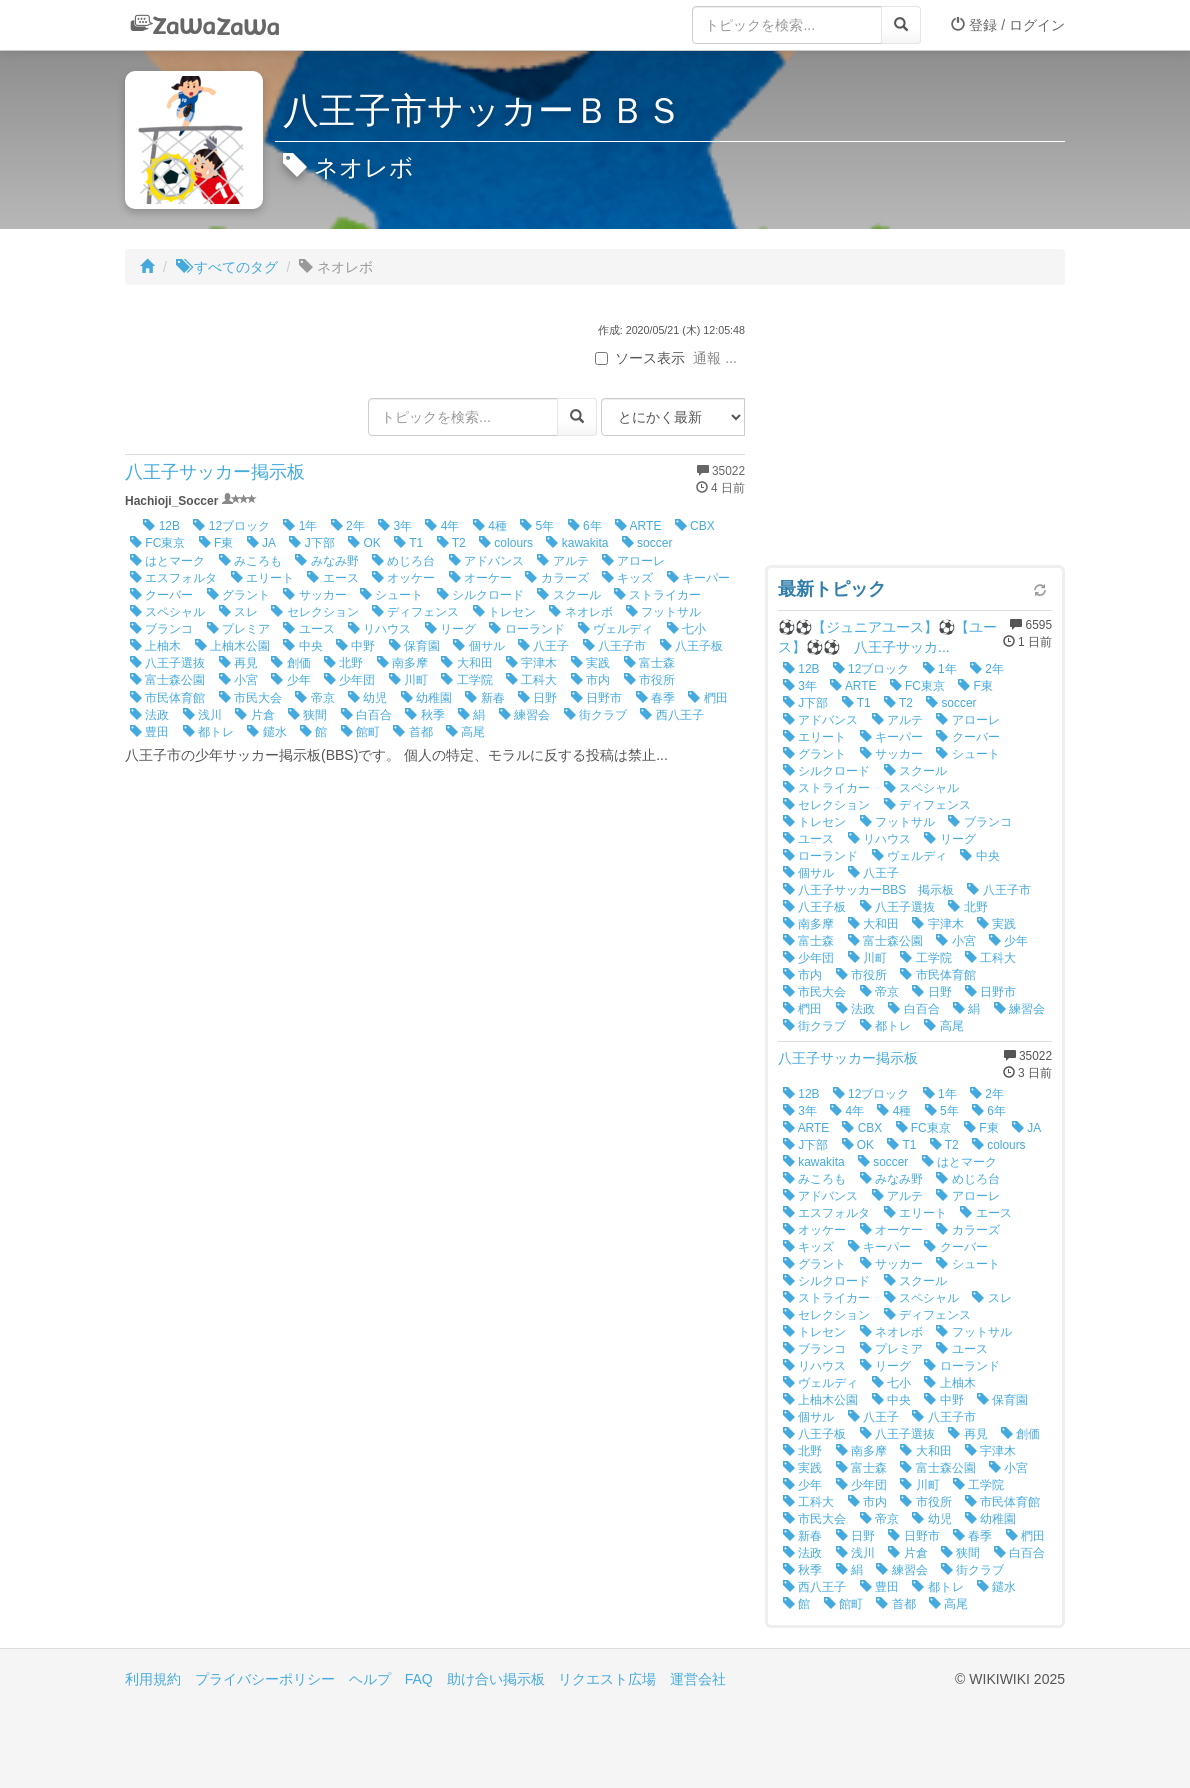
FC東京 (157, 543)
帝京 (314, 698)
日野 (537, 698)
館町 (360, 732)
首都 (412, 732)
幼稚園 (426, 698)
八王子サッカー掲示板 (215, 472)
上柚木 (155, 646)
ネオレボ (580, 612)
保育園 (414, 646)
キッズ (627, 578)
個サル (478, 646)
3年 (395, 526)
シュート (391, 595)
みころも (250, 561)
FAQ (419, 1679)
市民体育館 (167, 698)
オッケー (403, 578)
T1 (408, 543)
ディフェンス (415, 612)
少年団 (349, 680)
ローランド (526, 629)
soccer (647, 543)
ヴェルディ (615, 629)
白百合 (366, 715)
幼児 (367, 698)
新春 (484, 698)
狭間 (307, 715)
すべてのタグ (227, 267)
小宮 (238, 680)
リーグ (450, 629)
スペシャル (167, 612)
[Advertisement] (915, 430)
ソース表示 (640, 358)
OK (364, 543)
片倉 (254, 715)
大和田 (466, 663)
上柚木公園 (232, 646)
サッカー (314, 595)
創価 (290, 663)
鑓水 (266, 732)
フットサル (663, 612)
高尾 (465, 732)
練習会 (524, 715)
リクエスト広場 (607, 1679)
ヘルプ (370, 1679)
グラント (238, 595)
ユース (308, 629)
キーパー (698, 578)
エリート (262, 578)
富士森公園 (167, 680)
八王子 (543, 646)
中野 (355, 646)
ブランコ (161, 629)
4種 (490, 526)
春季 (655, 698)
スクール (568, 595)
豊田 (149, 732)
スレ (238, 612)
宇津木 (531, 663)
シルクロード (480, 595)
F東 (216, 543)
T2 (451, 543)
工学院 (466, 680)
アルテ (562, 561)
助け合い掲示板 (496, 1679)
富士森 (649, 663)
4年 (442, 526)
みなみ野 (326, 561)
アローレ (633, 561)
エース (332, 578)
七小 (686, 629)
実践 (590, 663)
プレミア (238, 629)
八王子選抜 (167, 663)
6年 (585, 526)
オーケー (480, 578)
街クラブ (595, 715)
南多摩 (402, 663)
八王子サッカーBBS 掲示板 (868, 890)
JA (261, 543)
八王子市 (614, 646)
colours (506, 543)
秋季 (424, 715)
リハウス (379, 629)
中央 (302, 646)
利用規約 (153, 1679)
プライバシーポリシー (265, 1679)
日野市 (596, 698)
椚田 (707, 698)
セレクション (314, 612)
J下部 (311, 543)
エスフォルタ (173, 578)
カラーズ (556, 578)
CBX (695, 526)
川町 (408, 680)
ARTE (638, 526)
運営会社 (698, 1679)
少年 (290, 680)
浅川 (202, 715)
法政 (149, 715)
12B (161, 526)
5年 (537, 526)
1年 (300, 526)
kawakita (577, 543)
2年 (348, 526)
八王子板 (691, 646)
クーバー (161, 595)
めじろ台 (403, 561)
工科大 (531, 680)
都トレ (208, 732)
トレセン (504, 612)
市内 (590, 680)
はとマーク (167, 561)
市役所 (649, 680)
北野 (343, 663)
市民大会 (250, 698)
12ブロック (231, 526)
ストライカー (657, 595)
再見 (238, 663)
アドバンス (486, 561)
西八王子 (671, 715)
